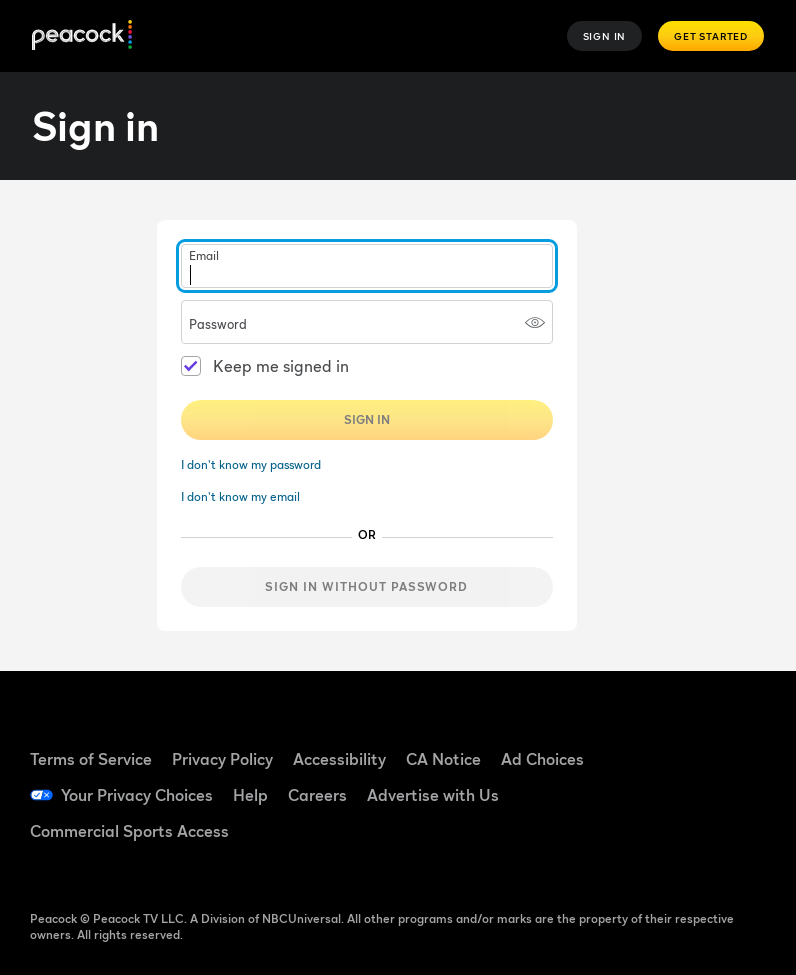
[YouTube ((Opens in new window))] (675, 793)
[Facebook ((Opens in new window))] (675, 737)
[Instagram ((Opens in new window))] (727, 793)
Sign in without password (366, 586)
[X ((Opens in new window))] (675, 849)
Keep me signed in (281, 366)
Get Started (711, 36)
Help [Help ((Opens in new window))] (250, 795)
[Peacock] (82, 36)
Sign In (605, 36)
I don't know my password (251, 464)
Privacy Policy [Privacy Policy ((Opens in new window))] (222, 759)
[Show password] (535, 322)
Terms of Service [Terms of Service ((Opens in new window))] (91, 759)
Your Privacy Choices (137, 795)
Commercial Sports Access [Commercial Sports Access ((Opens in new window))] (129, 831)
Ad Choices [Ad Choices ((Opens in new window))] (542, 759)
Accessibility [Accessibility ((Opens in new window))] (339, 759)
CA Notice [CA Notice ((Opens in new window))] (443, 759)
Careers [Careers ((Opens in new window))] (317, 795)
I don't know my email (240, 496)
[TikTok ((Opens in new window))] (727, 737)
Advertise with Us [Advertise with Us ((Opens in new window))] (433, 795)
